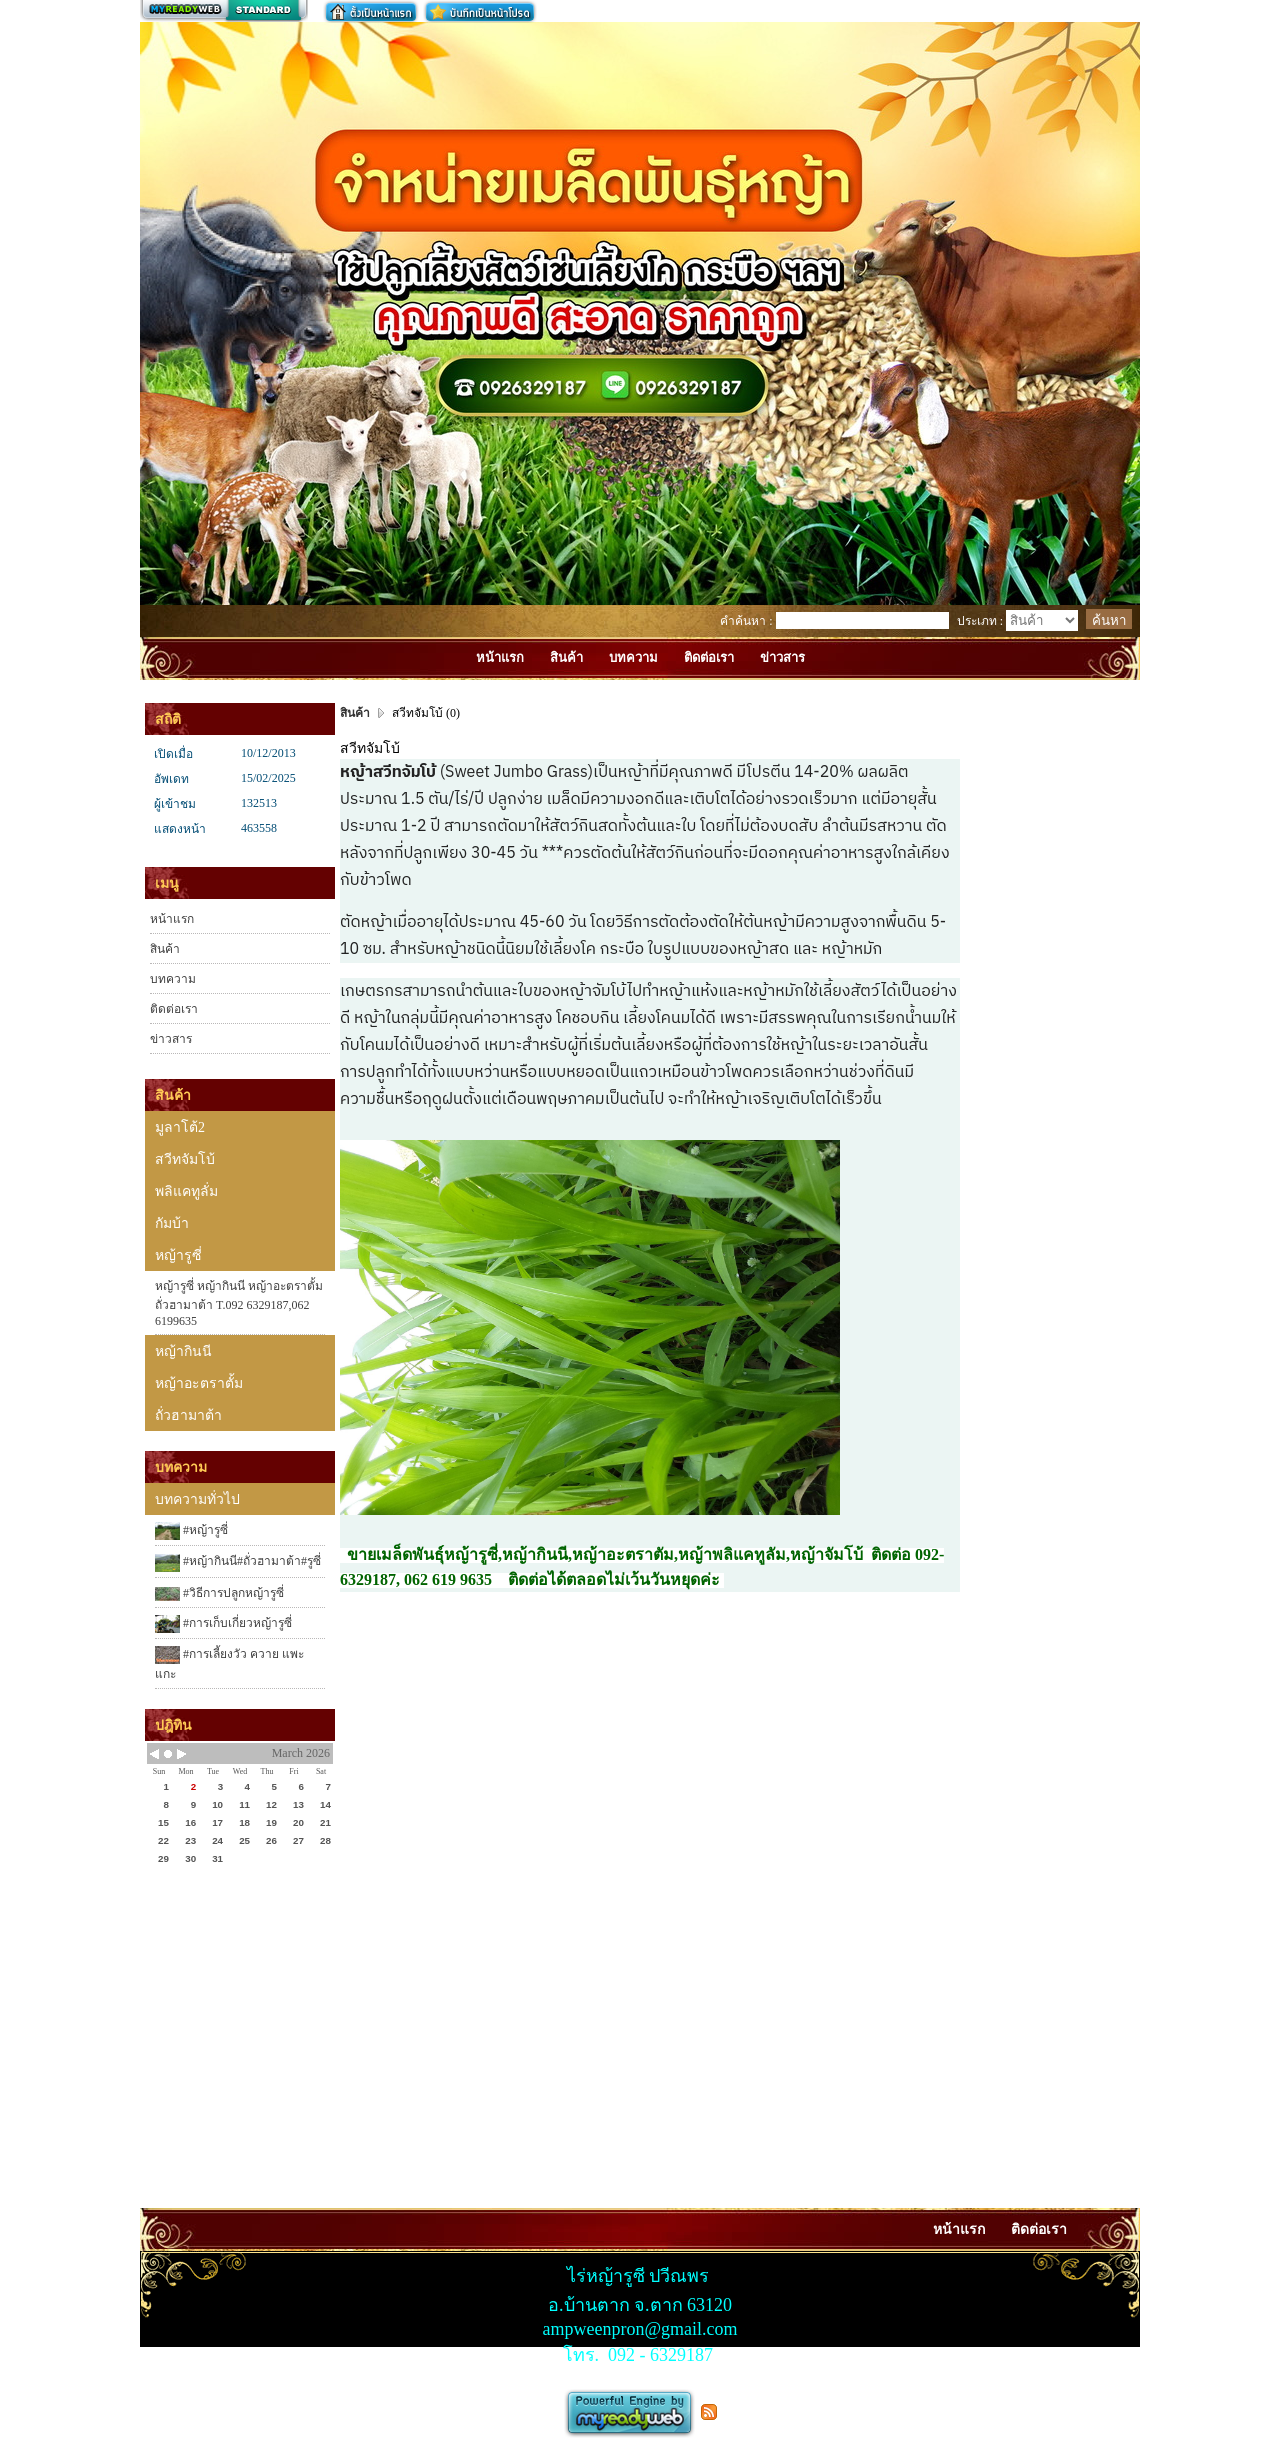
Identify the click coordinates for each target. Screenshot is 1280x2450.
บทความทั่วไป (197, 1499)
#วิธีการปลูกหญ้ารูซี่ (219, 1593)
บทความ (173, 979)
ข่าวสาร (171, 1039)
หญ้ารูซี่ (178, 1255)
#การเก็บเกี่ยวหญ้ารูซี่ (223, 1624)
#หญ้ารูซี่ (191, 1531)
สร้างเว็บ (224, 11)
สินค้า (165, 949)
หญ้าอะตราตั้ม (199, 1383)
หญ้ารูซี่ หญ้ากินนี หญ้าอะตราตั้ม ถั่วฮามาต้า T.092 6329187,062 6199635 (239, 1303)
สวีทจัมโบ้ (185, 1159)
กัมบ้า (172, 1223)
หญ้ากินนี (183, 1351)
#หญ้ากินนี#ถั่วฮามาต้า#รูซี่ (238, 1563)
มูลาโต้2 (180, 1127)
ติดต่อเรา (174, 1009)
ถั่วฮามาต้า (188, 1415)
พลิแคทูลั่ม (186, 1191)
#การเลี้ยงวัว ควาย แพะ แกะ (229, 1663)
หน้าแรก (172, 919)
